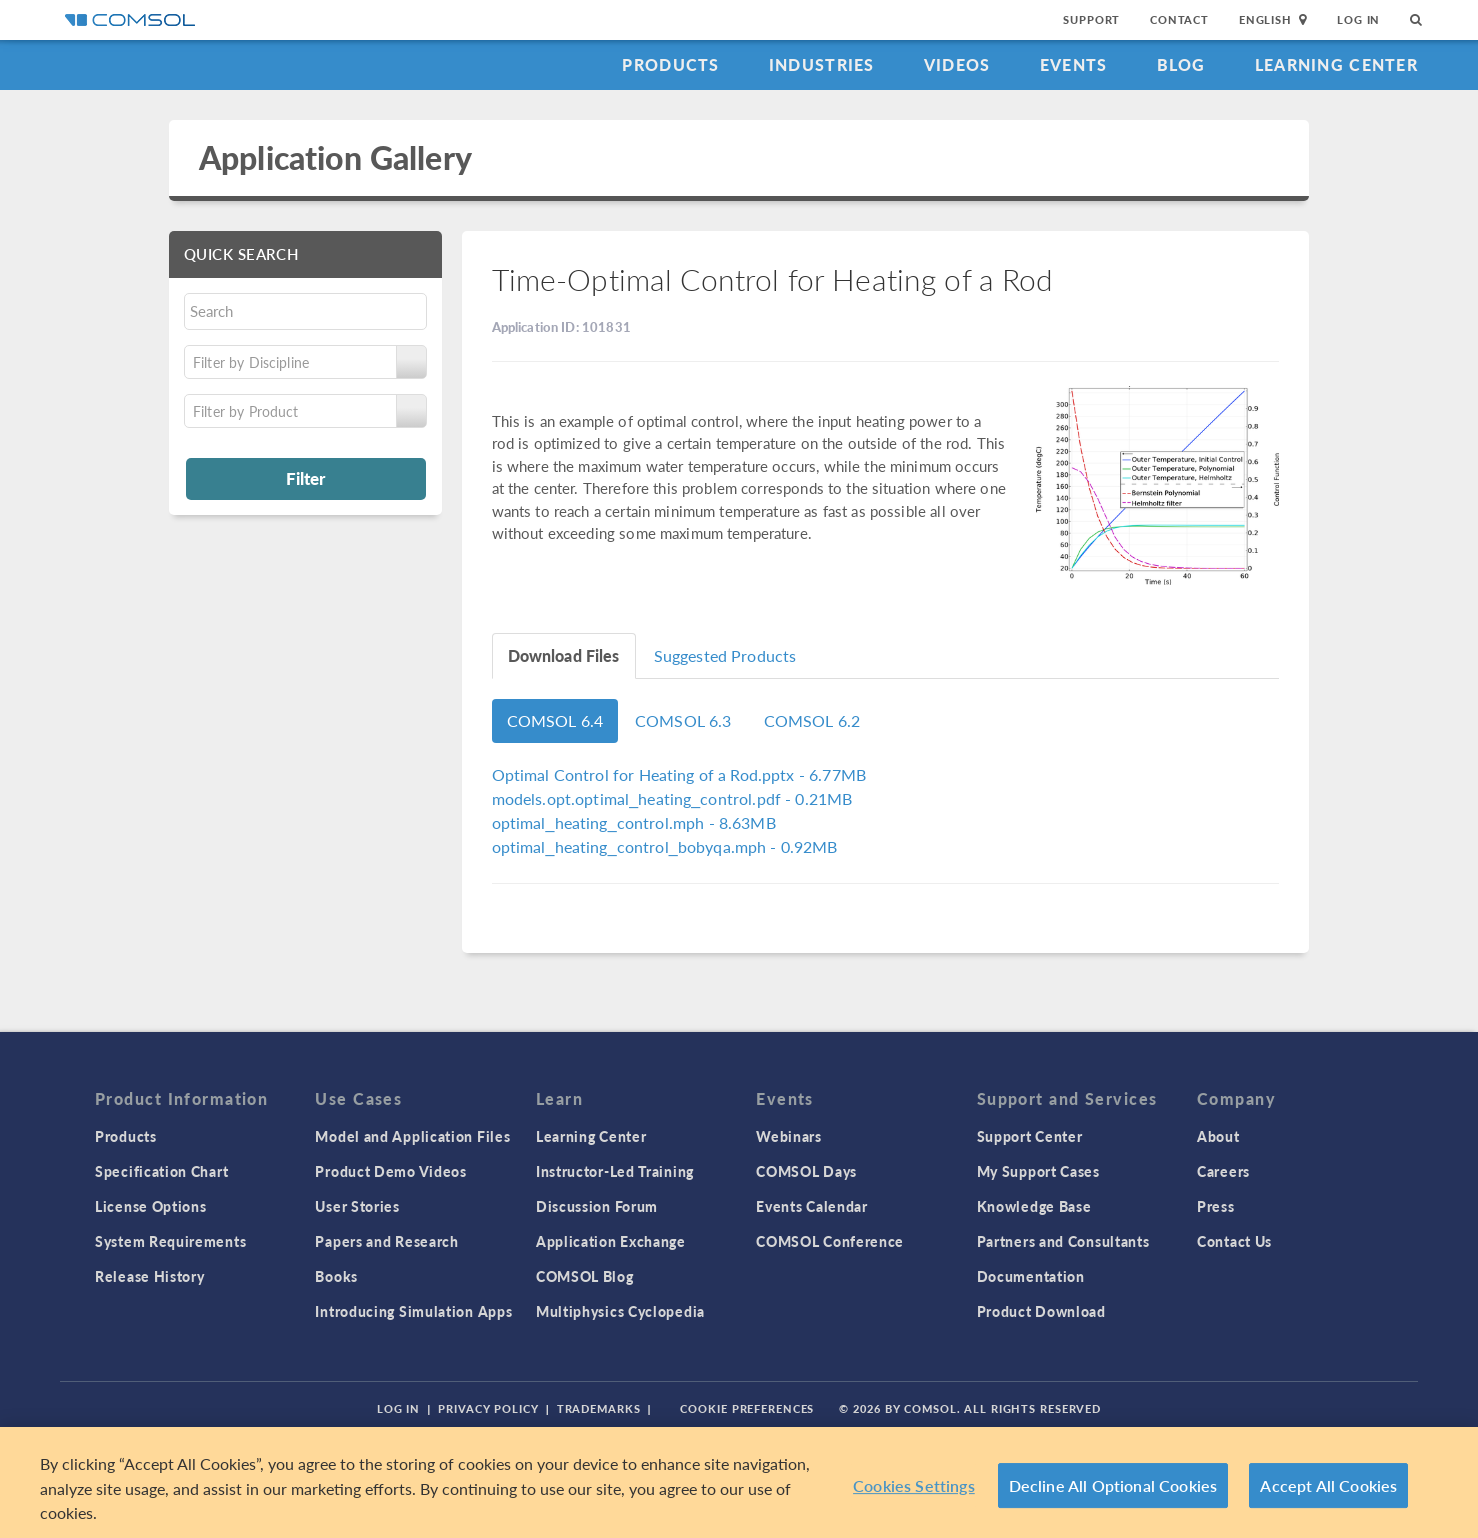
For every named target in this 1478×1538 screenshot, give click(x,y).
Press (1216, 1206)
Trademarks (599, 1408)
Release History (150, 1276)
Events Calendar (812, 1206)
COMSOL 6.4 (555, 720)
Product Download (1041, 1311)
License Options (151, 1206)
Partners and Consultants (1063, 1241)
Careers (1223, 1171)
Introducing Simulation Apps (413, 1311)
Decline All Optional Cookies (1113, 1485)
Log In (1358, 19)
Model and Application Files (412, 1136)
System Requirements (170, 1241)
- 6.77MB (679, 774)
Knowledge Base (1034, 1206)
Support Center (1030, 1136)
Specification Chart (161, 1171)
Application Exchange (611, 1241)
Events (1074, 64)
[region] (739, 1482)
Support (1091, 19)
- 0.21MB (672, 798)
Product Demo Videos (390, 1171)
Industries (822, 64)
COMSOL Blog (585, 1276)
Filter (305, 478)
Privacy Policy (488, 1408)
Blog (1181, 64)
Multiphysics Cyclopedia (620, 1311)
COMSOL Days (806, 1171)
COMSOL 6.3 (683, 720)
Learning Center (1336, 64)
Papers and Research (386, 1241)
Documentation (1031, 1276)
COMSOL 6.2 (812, 720)
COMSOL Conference (830, 1241)
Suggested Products (725, 655)
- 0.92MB (665, 846)
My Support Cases (1038, 1171)
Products (670, 64)
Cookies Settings (914, 1485)
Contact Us (1234, 1241)
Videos (957, 64)
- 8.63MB (634, 822)
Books (336, 1276)
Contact (1179, 19)
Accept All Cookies (1328, 1485)
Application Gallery (335, 157)
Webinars (789, 1136)
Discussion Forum (597, 1206)
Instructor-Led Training (615, 1171)
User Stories (357, 1206)
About (1218, 1136)
